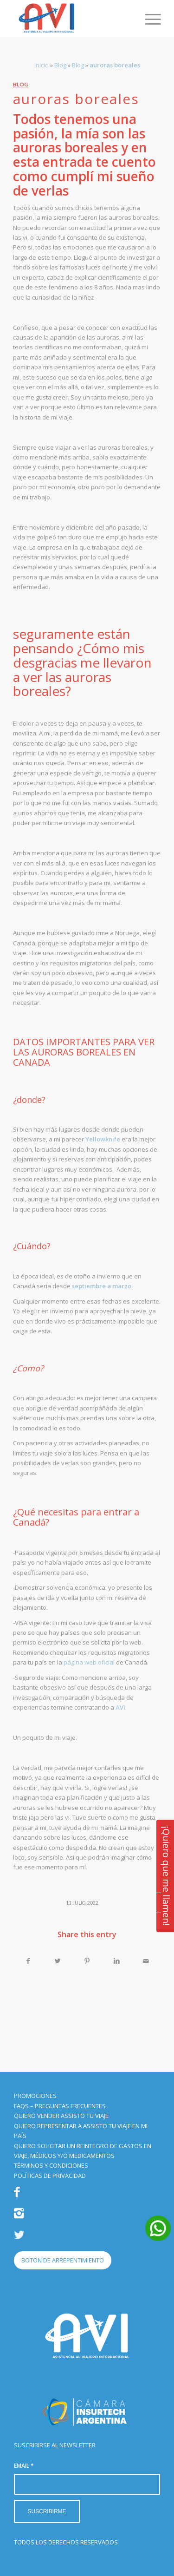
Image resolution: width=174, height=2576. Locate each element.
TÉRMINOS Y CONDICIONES (51, 2165)
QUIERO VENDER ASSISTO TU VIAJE (61, 2115)
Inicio (41, 65)
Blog (60, 65)
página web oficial (89, 1662)
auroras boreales (76, 98)
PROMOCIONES (35, 2095)
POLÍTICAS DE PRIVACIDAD (50, 2175)
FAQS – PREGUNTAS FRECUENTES (60, 2106)
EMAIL (24, 2466)
